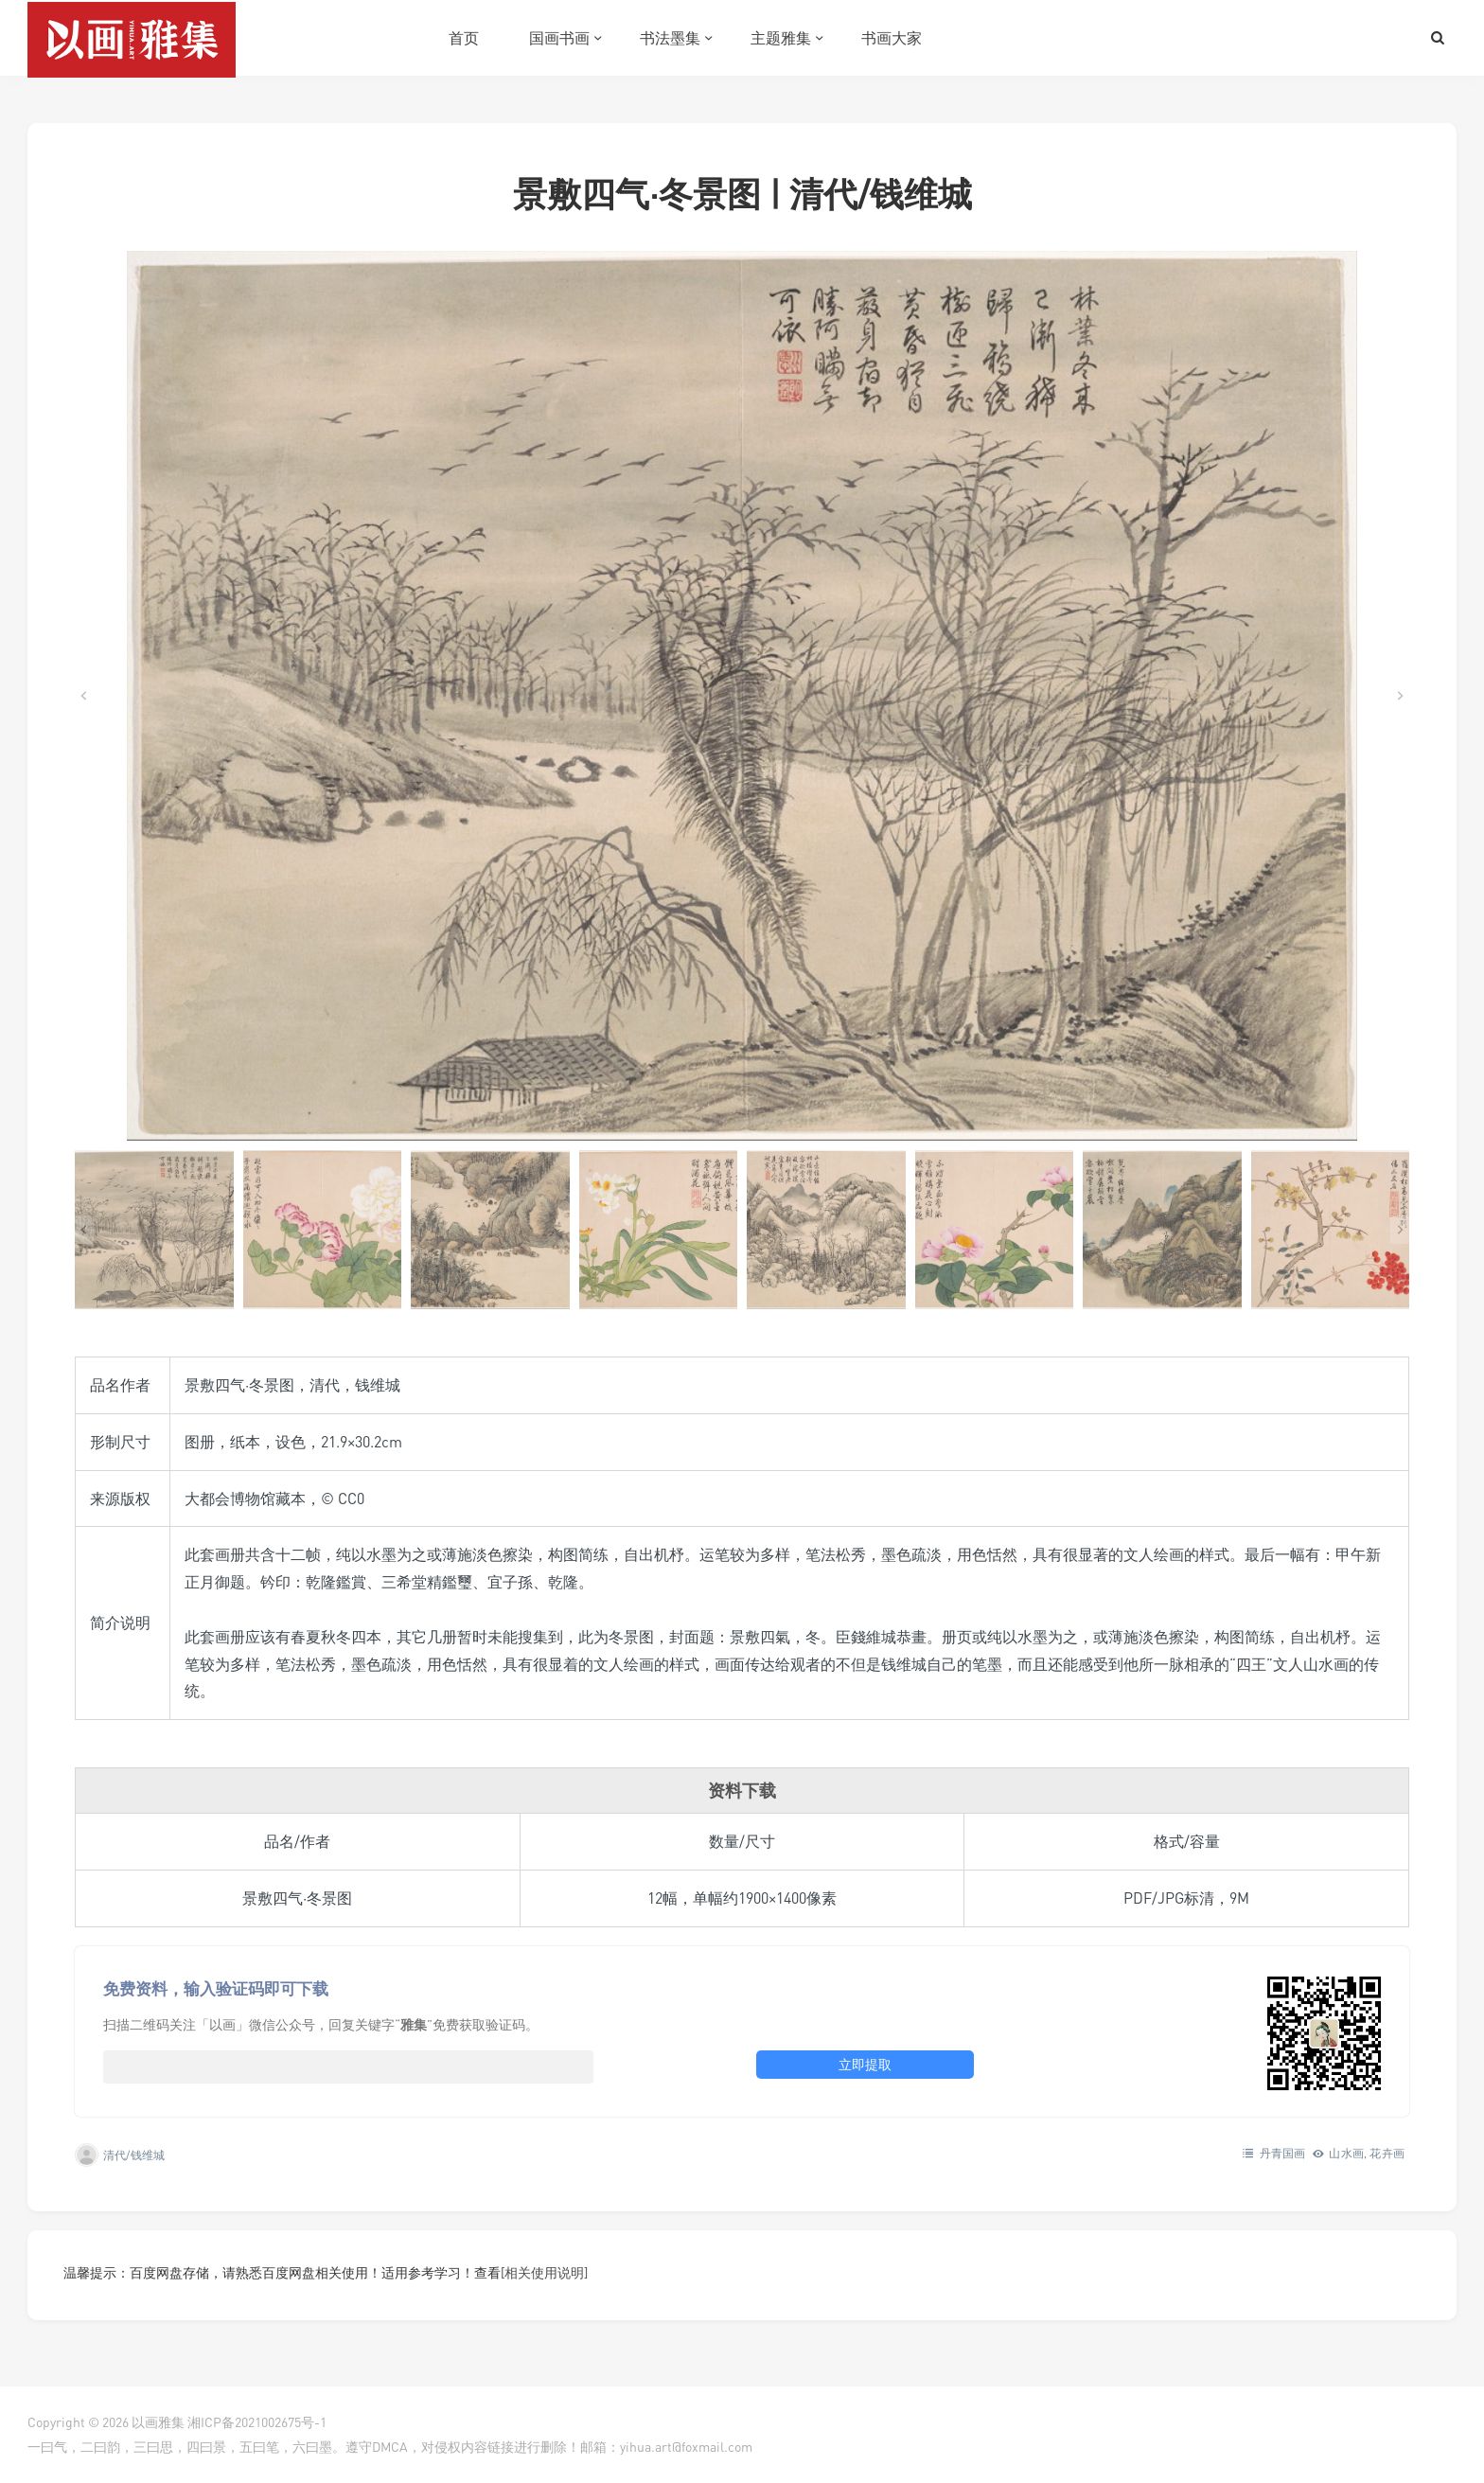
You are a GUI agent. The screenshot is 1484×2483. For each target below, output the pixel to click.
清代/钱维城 (134, 2155)
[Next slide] (1399, 696)
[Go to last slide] (84, 696)
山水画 (1346, 2153)
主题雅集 (781, 37)
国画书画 (559, 37)
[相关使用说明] (544, 2272)
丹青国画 (1283, 2153)
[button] (154, 1229)
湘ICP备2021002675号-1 (257, 2422)
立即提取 (865, 2064)
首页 (464, 37)
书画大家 (891, 37)
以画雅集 (158, 2422)
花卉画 (1386, 2153)
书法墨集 (670, 37)
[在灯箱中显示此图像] (742, 696)
